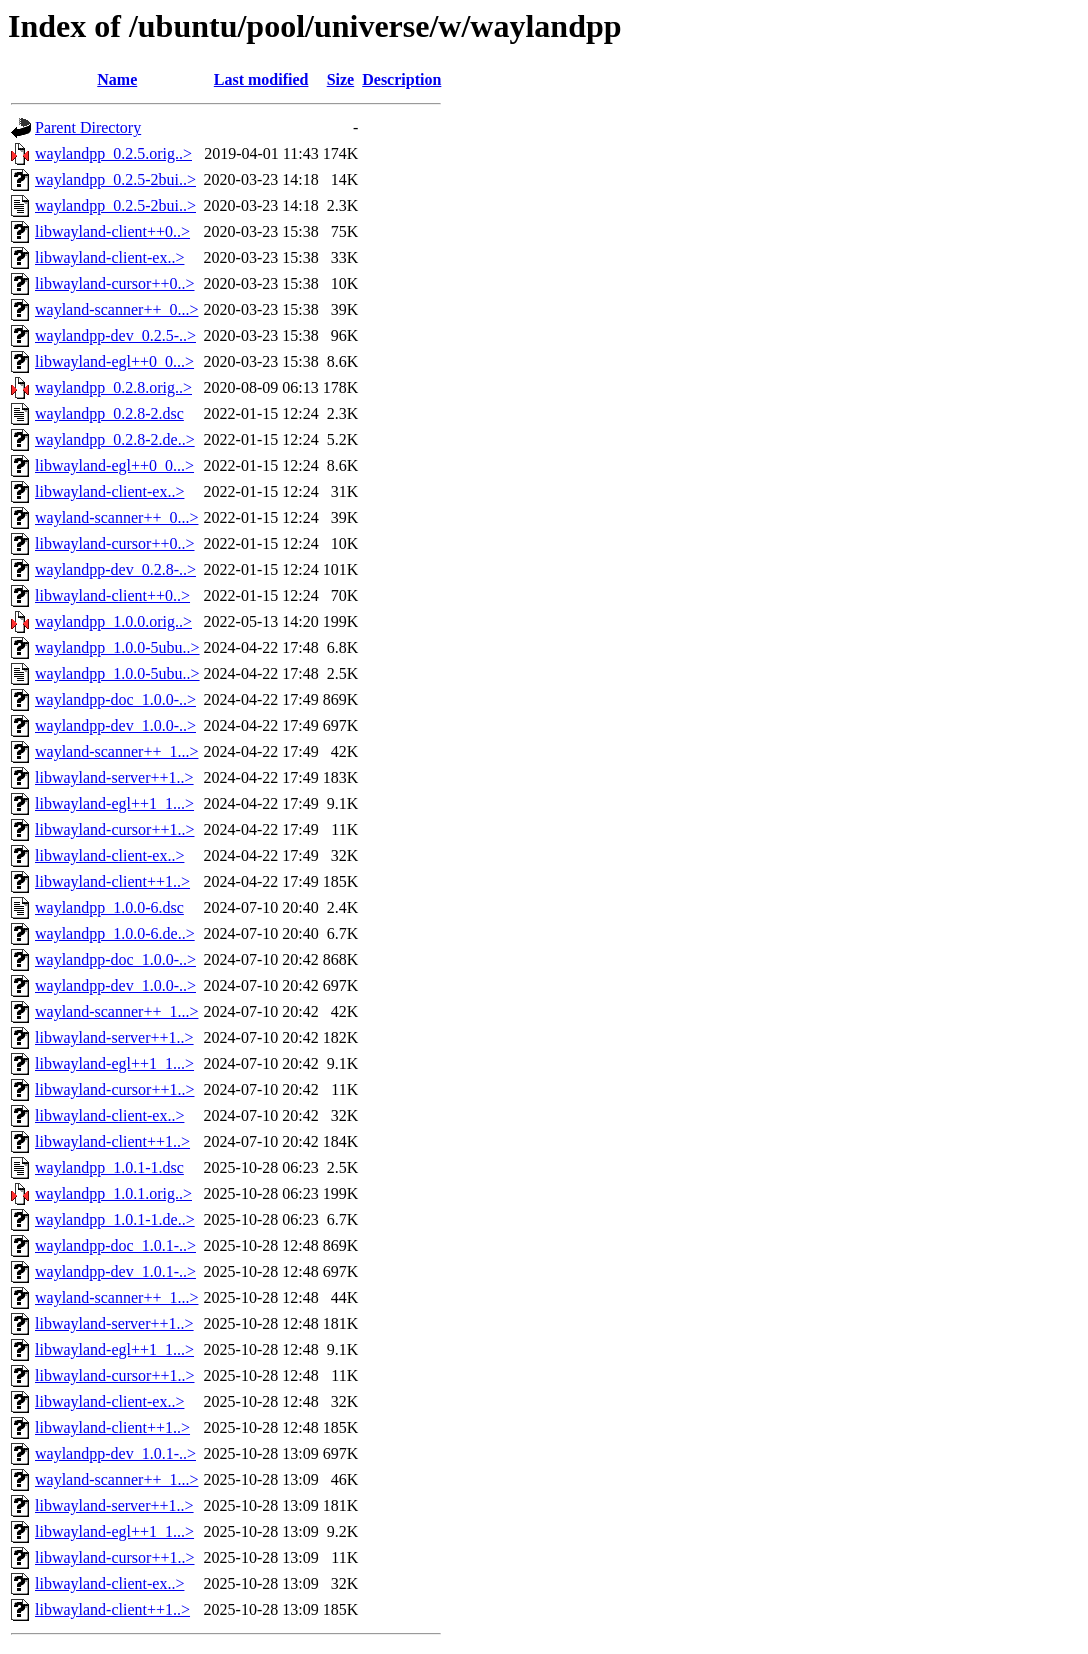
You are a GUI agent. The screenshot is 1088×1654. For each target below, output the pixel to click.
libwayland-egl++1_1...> (114, 803)
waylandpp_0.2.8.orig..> (113, 387)
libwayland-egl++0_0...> (114, 361)
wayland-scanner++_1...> (116, 751)
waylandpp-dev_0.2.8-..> (115, 569)
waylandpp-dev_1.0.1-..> (115, 1271)
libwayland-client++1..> (112, 881)
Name (117, 79)
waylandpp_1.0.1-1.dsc (109, 1167)
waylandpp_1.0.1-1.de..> (115, 1219)
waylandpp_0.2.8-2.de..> (115, 439)
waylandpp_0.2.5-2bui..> (115, 179)
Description (401, 79)
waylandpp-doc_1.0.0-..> (115, 699)
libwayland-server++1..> (114, 777)
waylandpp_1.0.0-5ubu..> (117, 647)
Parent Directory (88, 127)
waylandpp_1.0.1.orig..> (113, 1193)
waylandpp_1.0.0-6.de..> (115, 933)
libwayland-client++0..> (112, 231)
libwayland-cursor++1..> (114, 829)
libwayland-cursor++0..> (114, 283)
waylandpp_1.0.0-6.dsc (109, 907)
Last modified (261, 79)
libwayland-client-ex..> (109, 257)
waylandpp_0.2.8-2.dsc (109, 413)
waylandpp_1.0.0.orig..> (113, 621)
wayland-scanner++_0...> (116, 309)
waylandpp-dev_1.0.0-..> (115, 725)
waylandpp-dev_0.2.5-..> (115, 335)
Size (341, 79)
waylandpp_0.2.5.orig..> (113, 153)
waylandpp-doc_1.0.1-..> (115, 1245)
